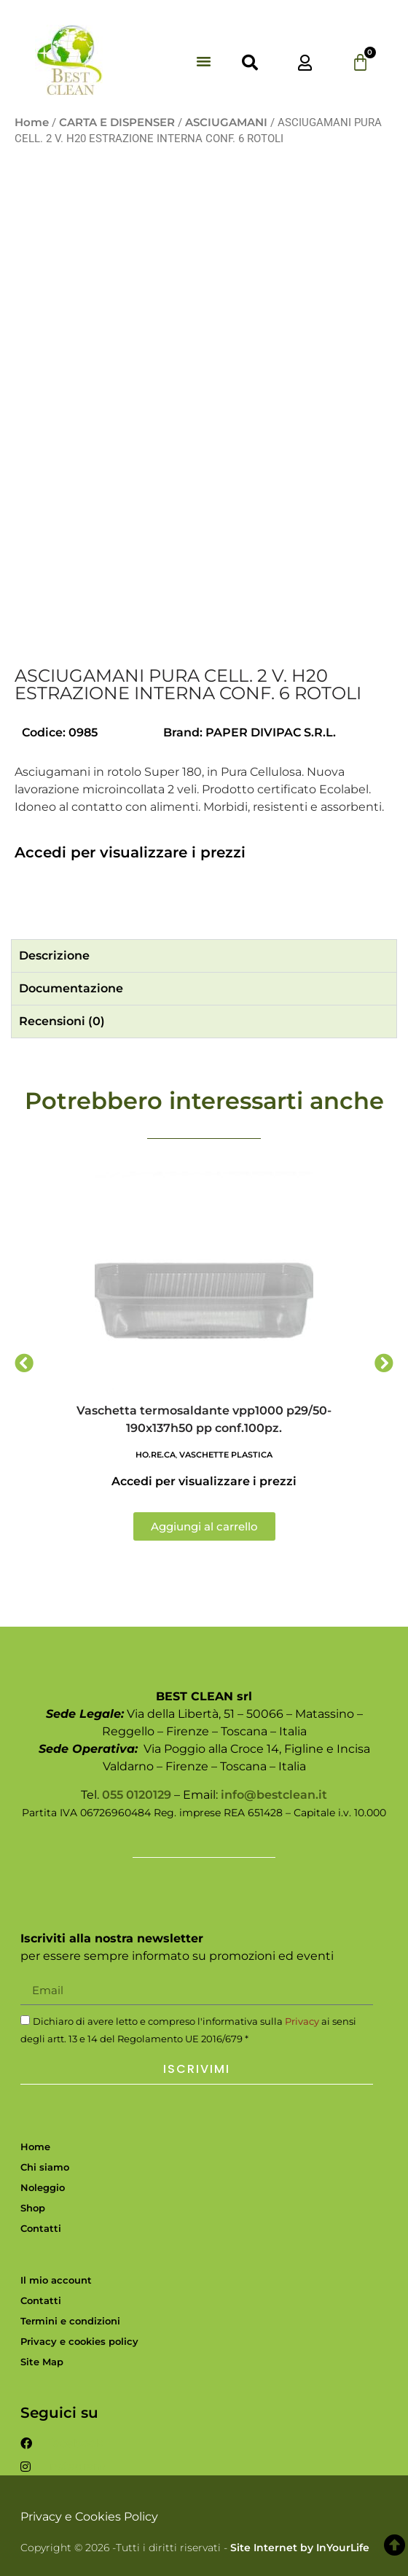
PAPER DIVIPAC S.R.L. (270, 732)
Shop (32, 2208)
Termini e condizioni (70, 2321)
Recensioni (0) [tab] (62, 1021)
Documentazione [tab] (71, 988)
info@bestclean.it (274, 1795)
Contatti (40, 2228)
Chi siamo (44, 2167)
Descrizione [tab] (54, 955)
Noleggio (42, 2187)
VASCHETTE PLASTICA (225, 1455)
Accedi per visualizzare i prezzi (130, 852)
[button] (204, 61)
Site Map (41, 2361)
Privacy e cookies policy (79, 2341)
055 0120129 (136, 1795)
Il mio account (56, 2280)
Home (32, 122)
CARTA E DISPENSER (117, 122)
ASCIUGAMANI (226, 122)
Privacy (302, 2021)
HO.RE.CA (156, 1455)
